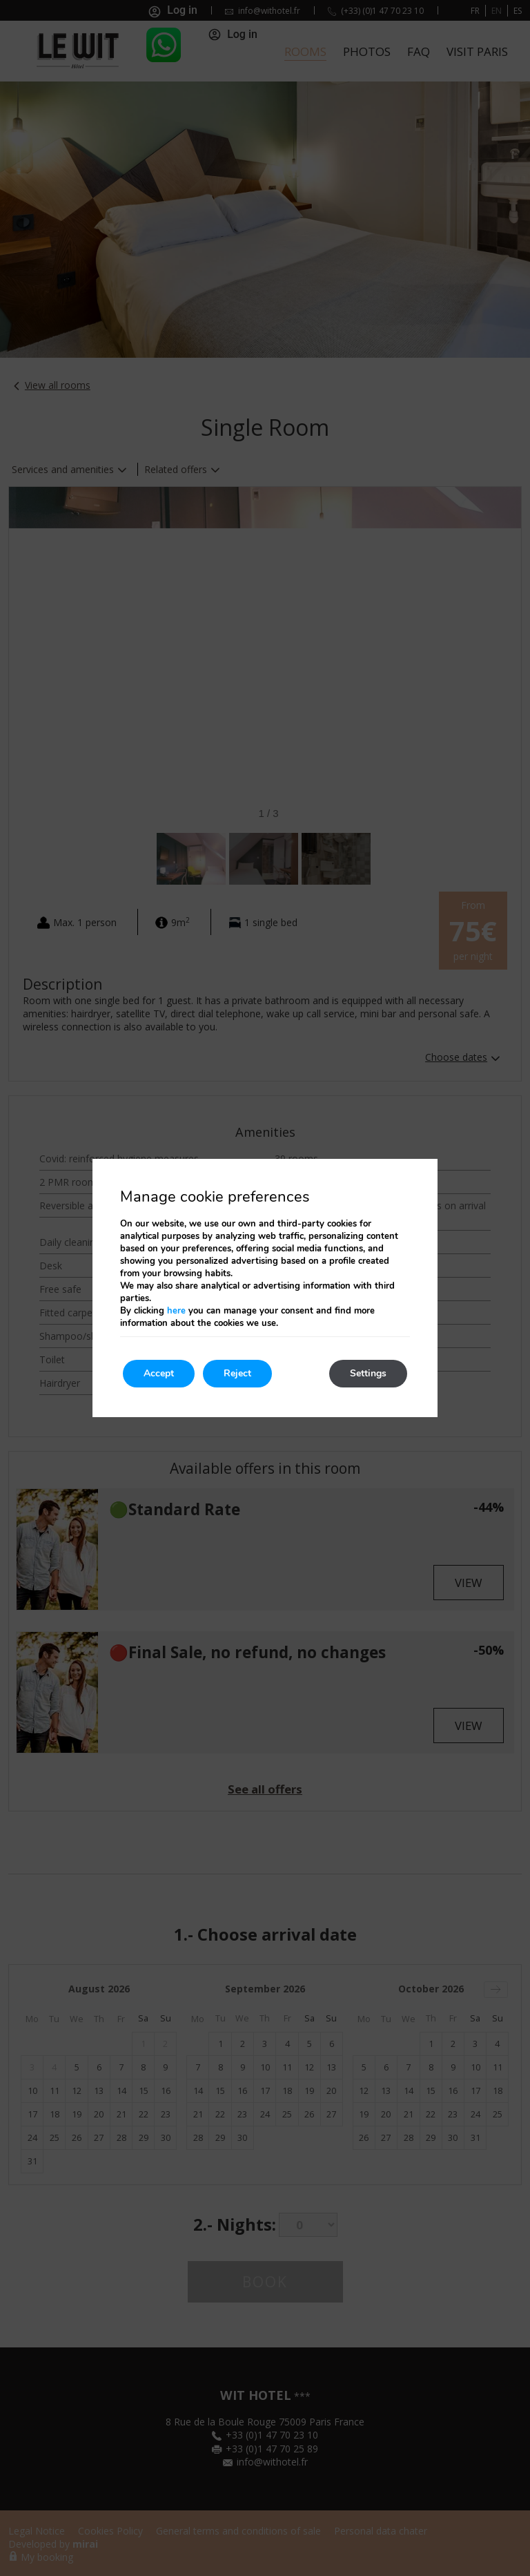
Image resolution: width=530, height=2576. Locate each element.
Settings (368, 1373)
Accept (159, 1373)
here (176, 1311)
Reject (237, 1373)
